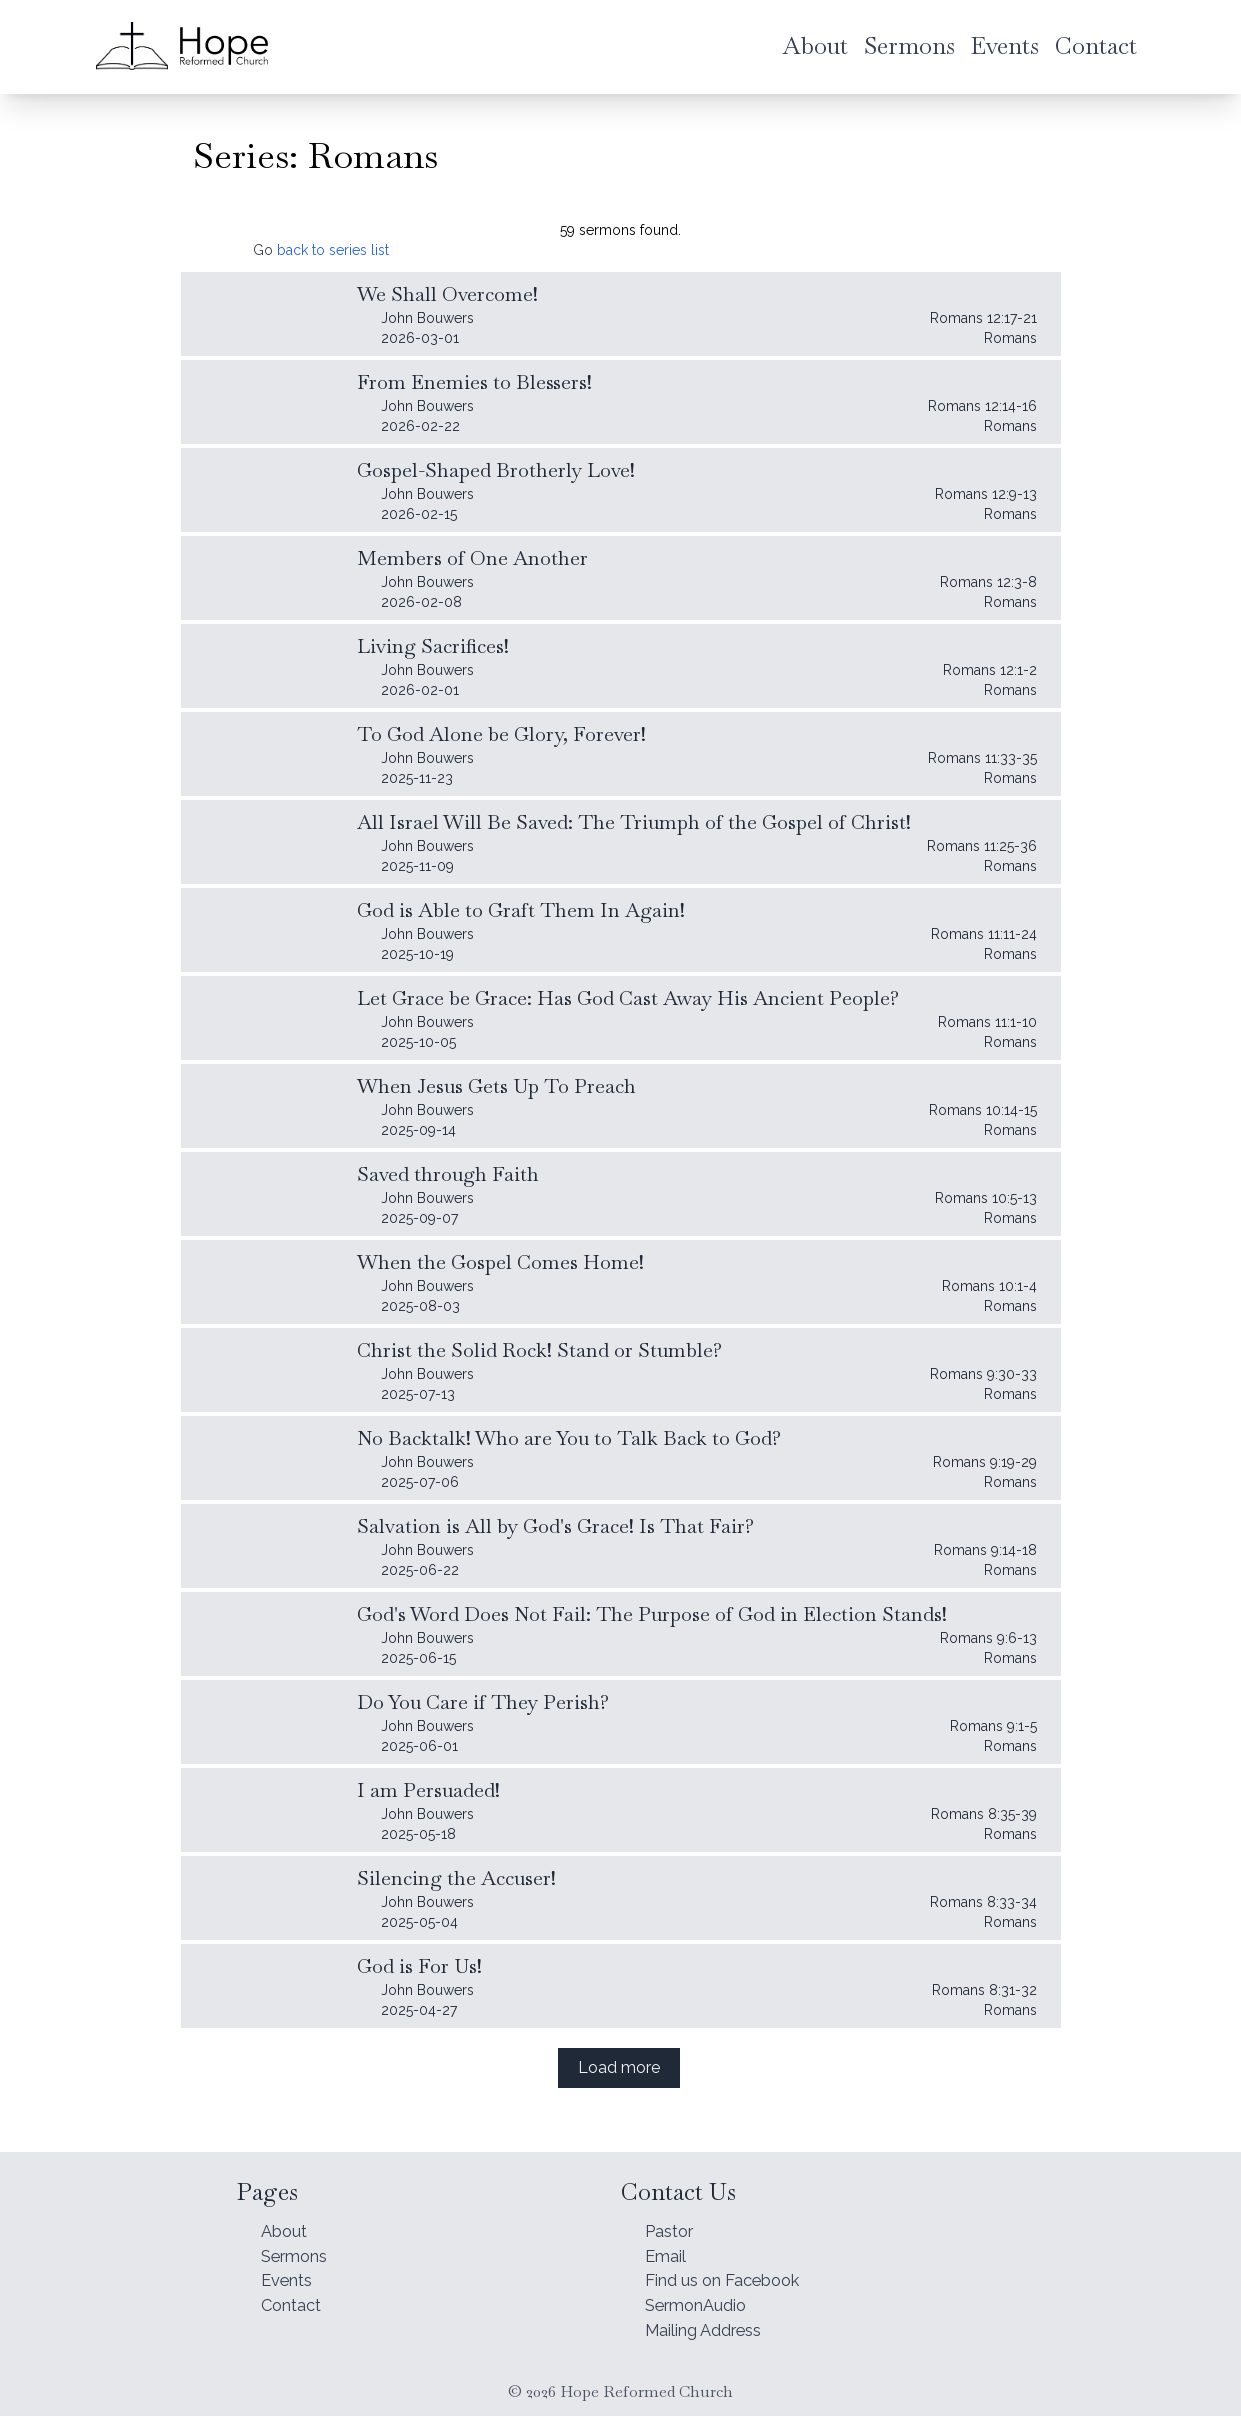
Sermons (299, 2245)
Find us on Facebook (734, 2273)
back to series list (333, 250)
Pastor (673, 2217)
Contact (295, 2301)
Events (290, 2273)
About (287, 2217)
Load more (619, 2067)
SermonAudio (702, 2301)
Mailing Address (712, 2329)
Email (668, 2245)
